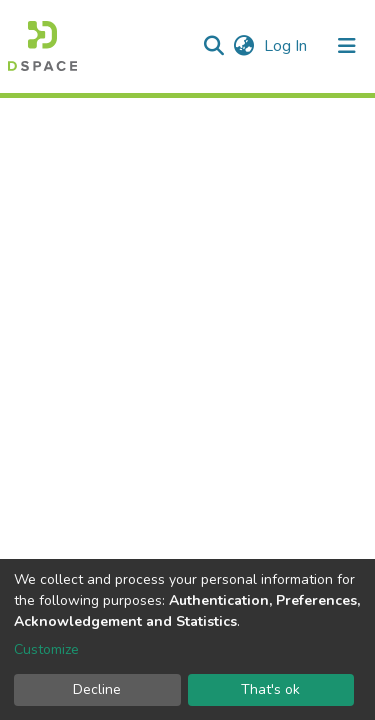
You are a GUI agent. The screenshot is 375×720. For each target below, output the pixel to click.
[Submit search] (213, 46)
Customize (46, 649)
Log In (287, 46)
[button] (243, 46)
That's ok (270, 689)
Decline (97, 689)
